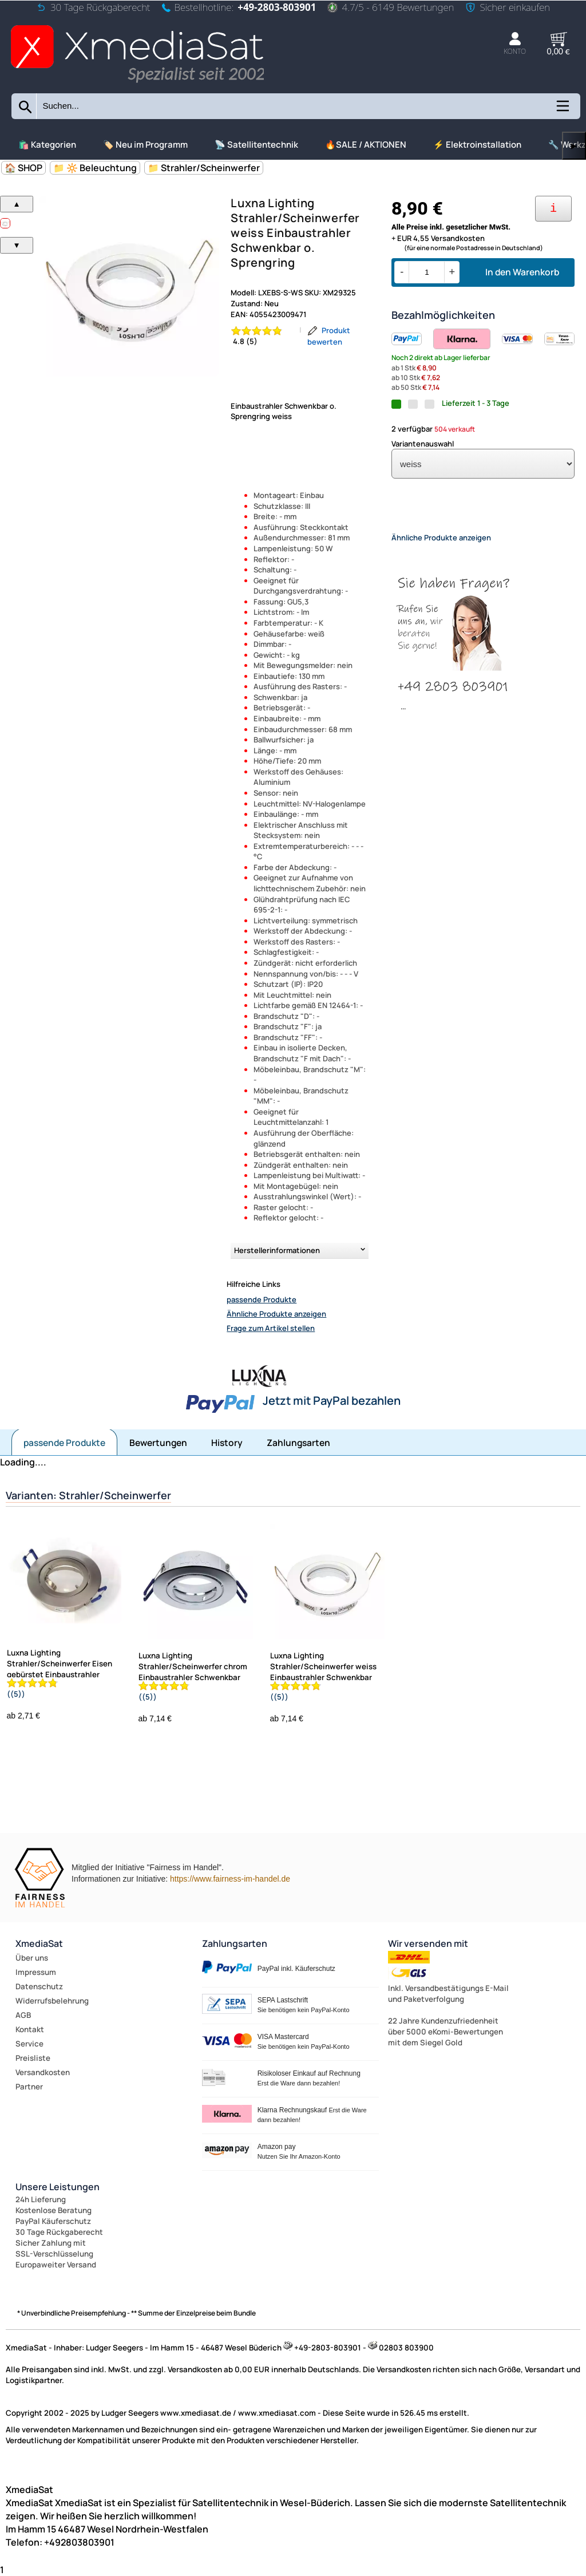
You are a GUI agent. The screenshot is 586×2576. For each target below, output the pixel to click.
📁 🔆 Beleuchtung (95, 167)
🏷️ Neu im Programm (145, 145)
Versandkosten (42, 2072)
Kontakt (29, 2029)
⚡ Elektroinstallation (477, 145)
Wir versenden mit (428, 1943)
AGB (23, 2015)
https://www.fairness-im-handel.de (230, 1878)
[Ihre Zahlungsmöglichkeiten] (553, 209)
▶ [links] (574, 145)
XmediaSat (39, 1943)
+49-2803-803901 (276, 7)
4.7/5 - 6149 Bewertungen (390, 7)
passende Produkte (261, 1299)
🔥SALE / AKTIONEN (365, 145)
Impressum (35, 1972)
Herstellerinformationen (277, 1250)
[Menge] (426, 272)
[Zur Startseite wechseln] (137, 83)
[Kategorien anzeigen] (562, 110)
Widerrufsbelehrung (52, 2001)
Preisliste (32, 2058)
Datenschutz (39, 1986)
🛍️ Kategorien (47, 145)
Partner (29, 2086)
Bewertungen (158, 1442)
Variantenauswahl (422, 443)
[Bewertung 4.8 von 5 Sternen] (262, 336)
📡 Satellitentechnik (256, 145)
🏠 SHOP (23, 167)
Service (29, 2043)
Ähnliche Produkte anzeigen (276, 1314)
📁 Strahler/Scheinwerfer (204, 167)
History (227, 1442)
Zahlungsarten (298, 1442)
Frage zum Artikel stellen (271, 1328)
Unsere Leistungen (57, 2186)
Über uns (31, 1958)
